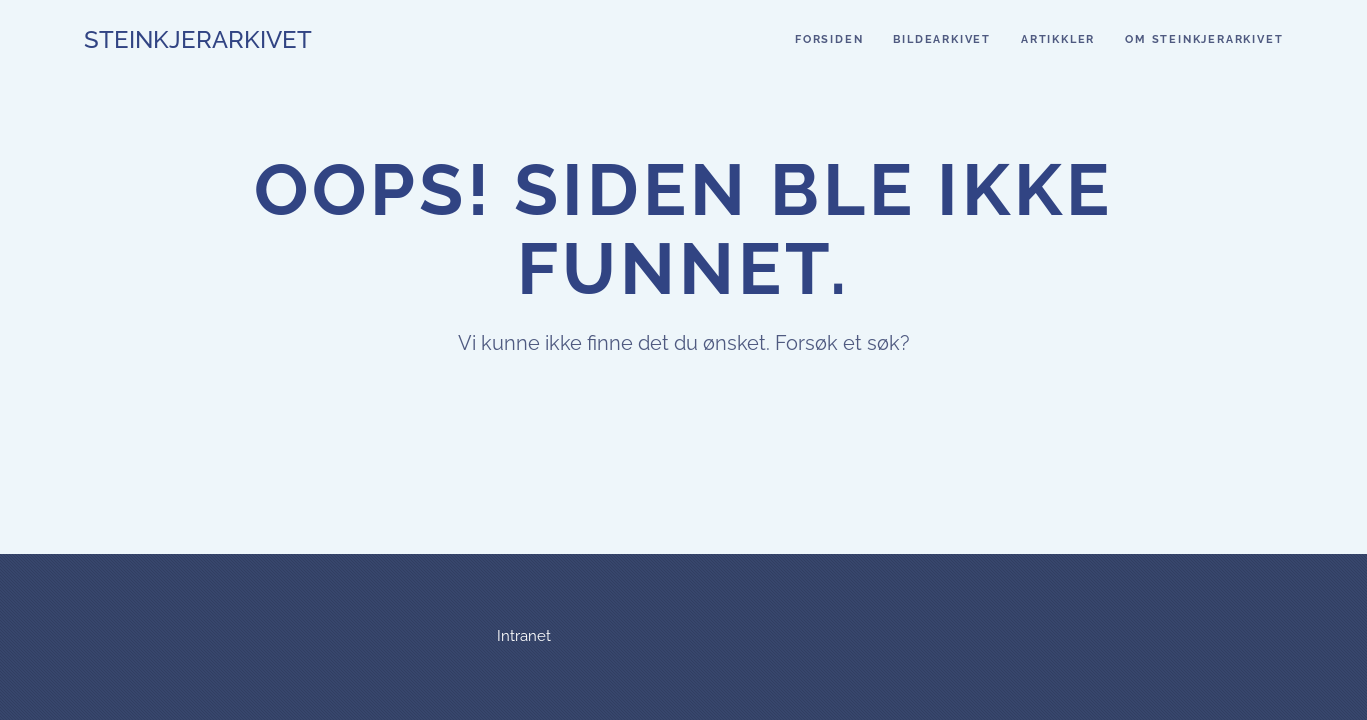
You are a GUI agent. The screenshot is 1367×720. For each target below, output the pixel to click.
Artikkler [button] (1058, 39)
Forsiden (829, 39)
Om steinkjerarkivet (1204, 39)
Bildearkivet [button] (942, 39)
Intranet (524, 636)
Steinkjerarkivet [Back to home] (198, 39)
